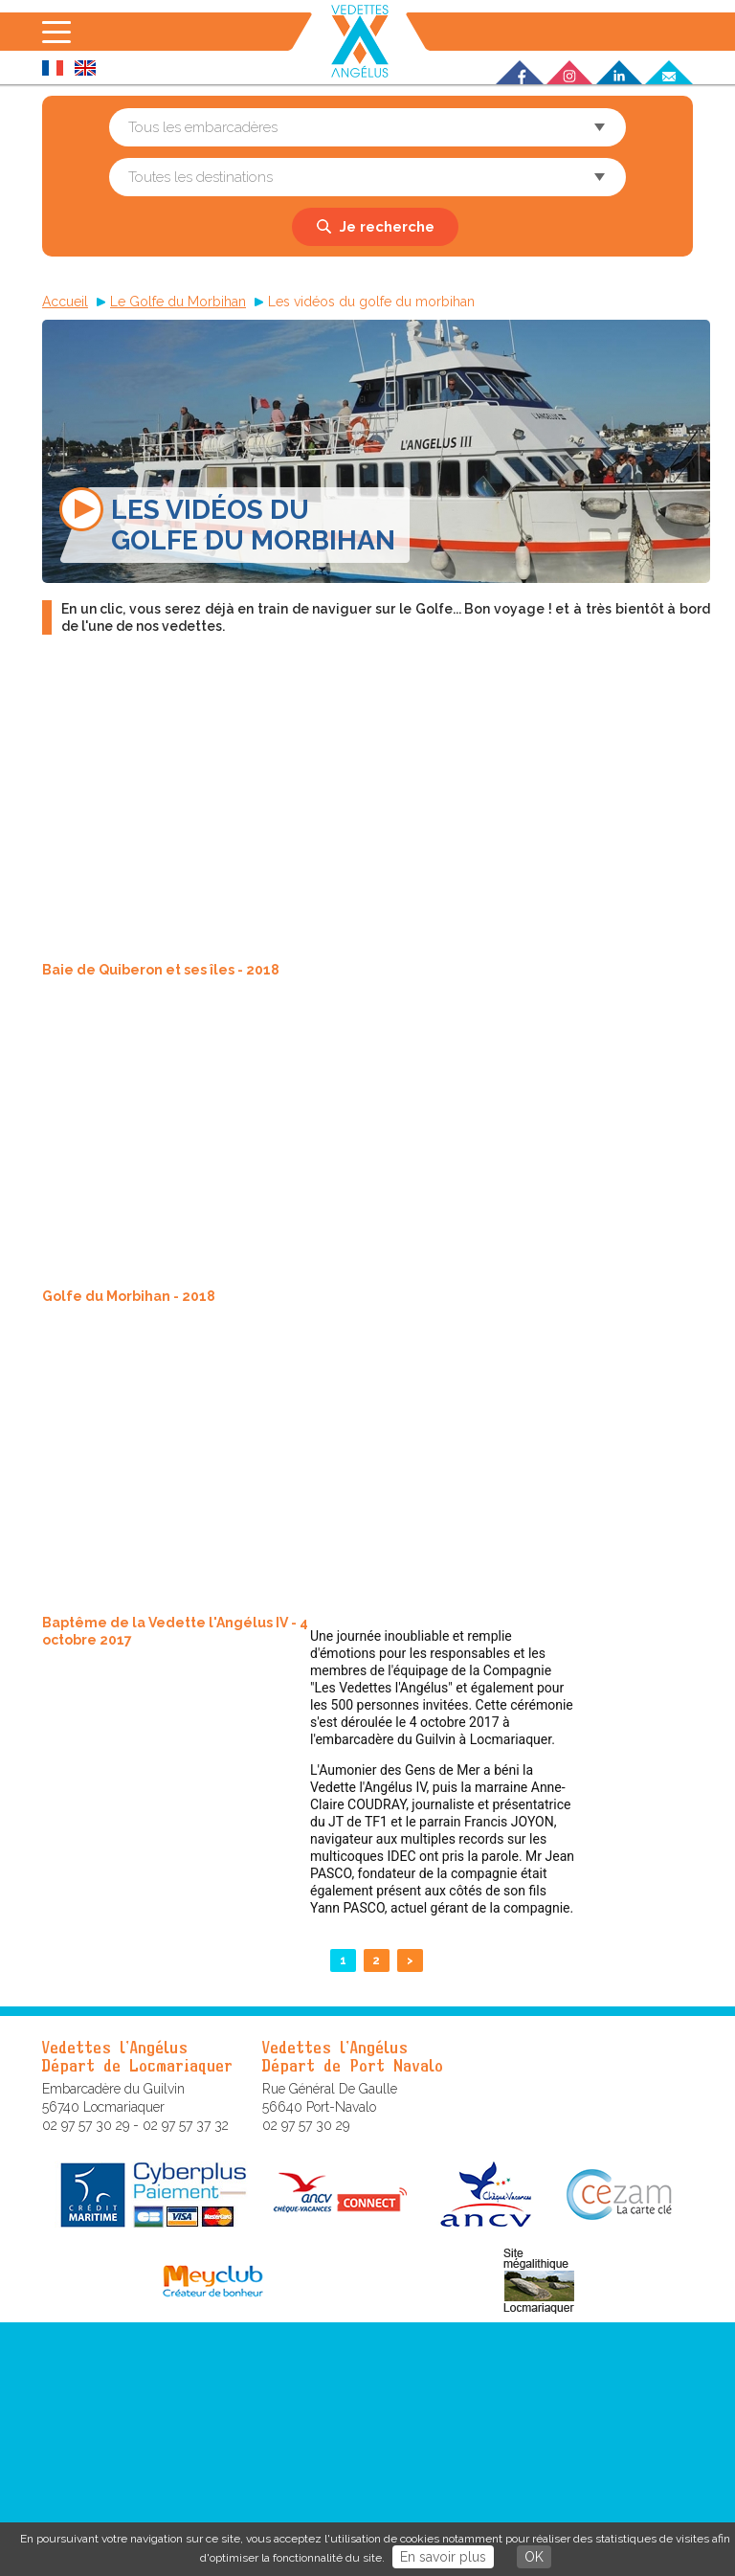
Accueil (65, 301)
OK (534, 2557)
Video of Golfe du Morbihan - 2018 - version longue (322, 1141)
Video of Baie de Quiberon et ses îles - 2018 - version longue (322, 814)
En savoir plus (443, 2557)
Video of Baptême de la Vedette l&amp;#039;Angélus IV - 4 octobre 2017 (322, 1467)
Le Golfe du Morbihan (178, 301)
